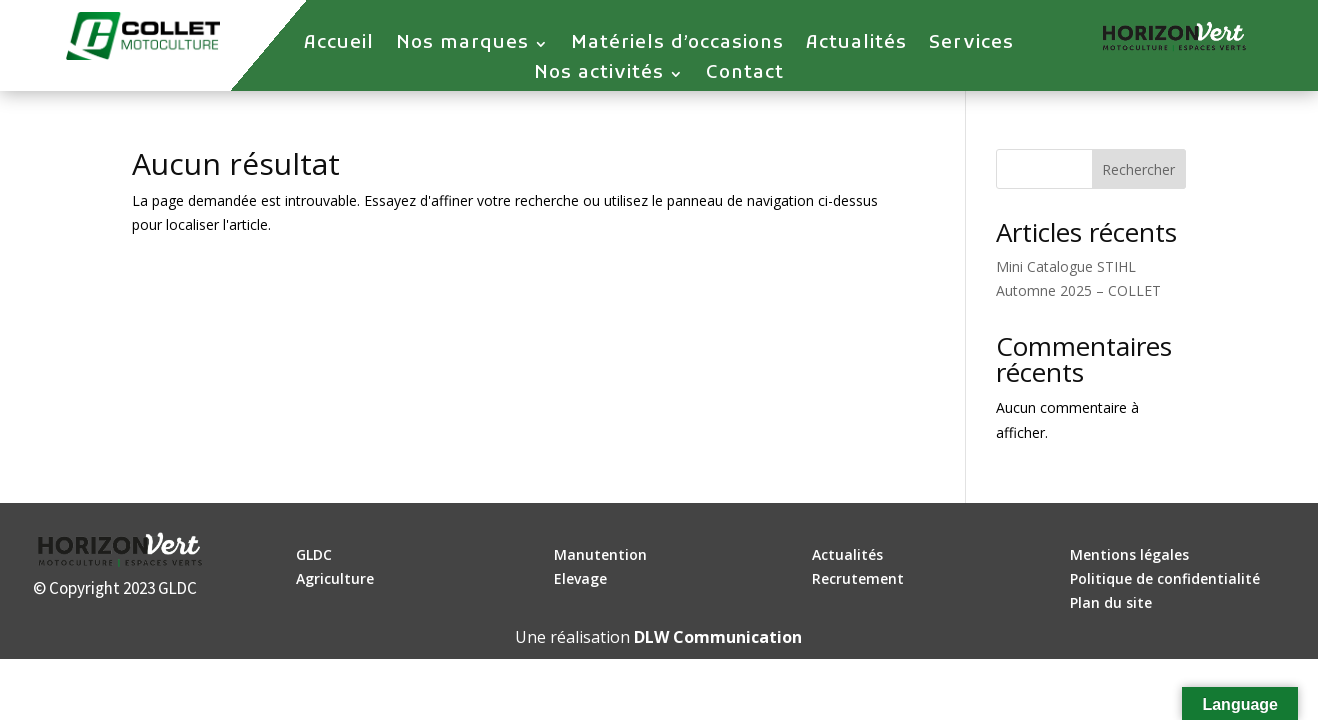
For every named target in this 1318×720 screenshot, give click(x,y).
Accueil (339, 46)
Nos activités (599, 76)
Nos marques (462, 46)
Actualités (856, 46)
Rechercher (1138, 169)
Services (971, 46)
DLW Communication (718, 637)
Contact (745, 76)
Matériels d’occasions (677, 46)
